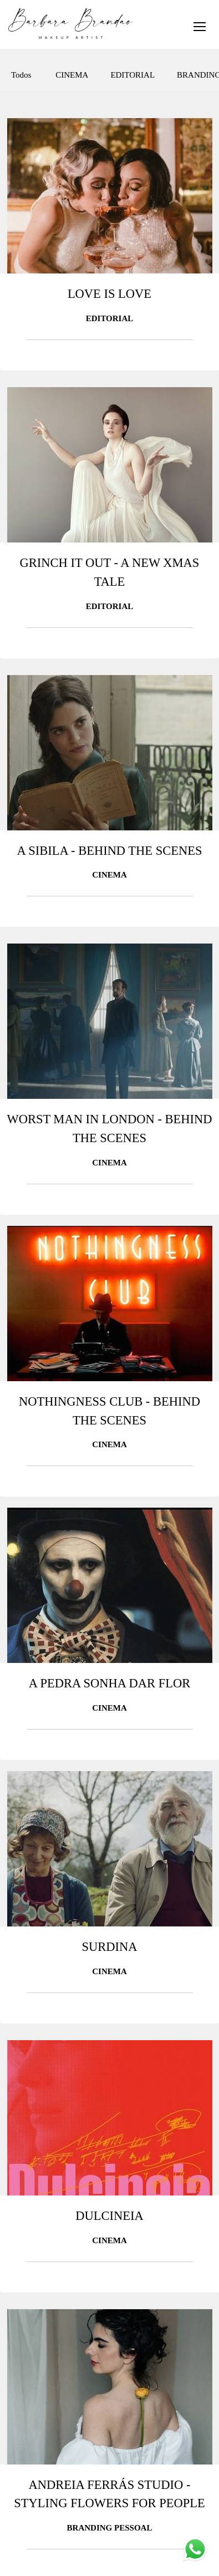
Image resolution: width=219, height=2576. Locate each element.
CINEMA (71, 75)
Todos (21, 75)
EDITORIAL (132, 75)
